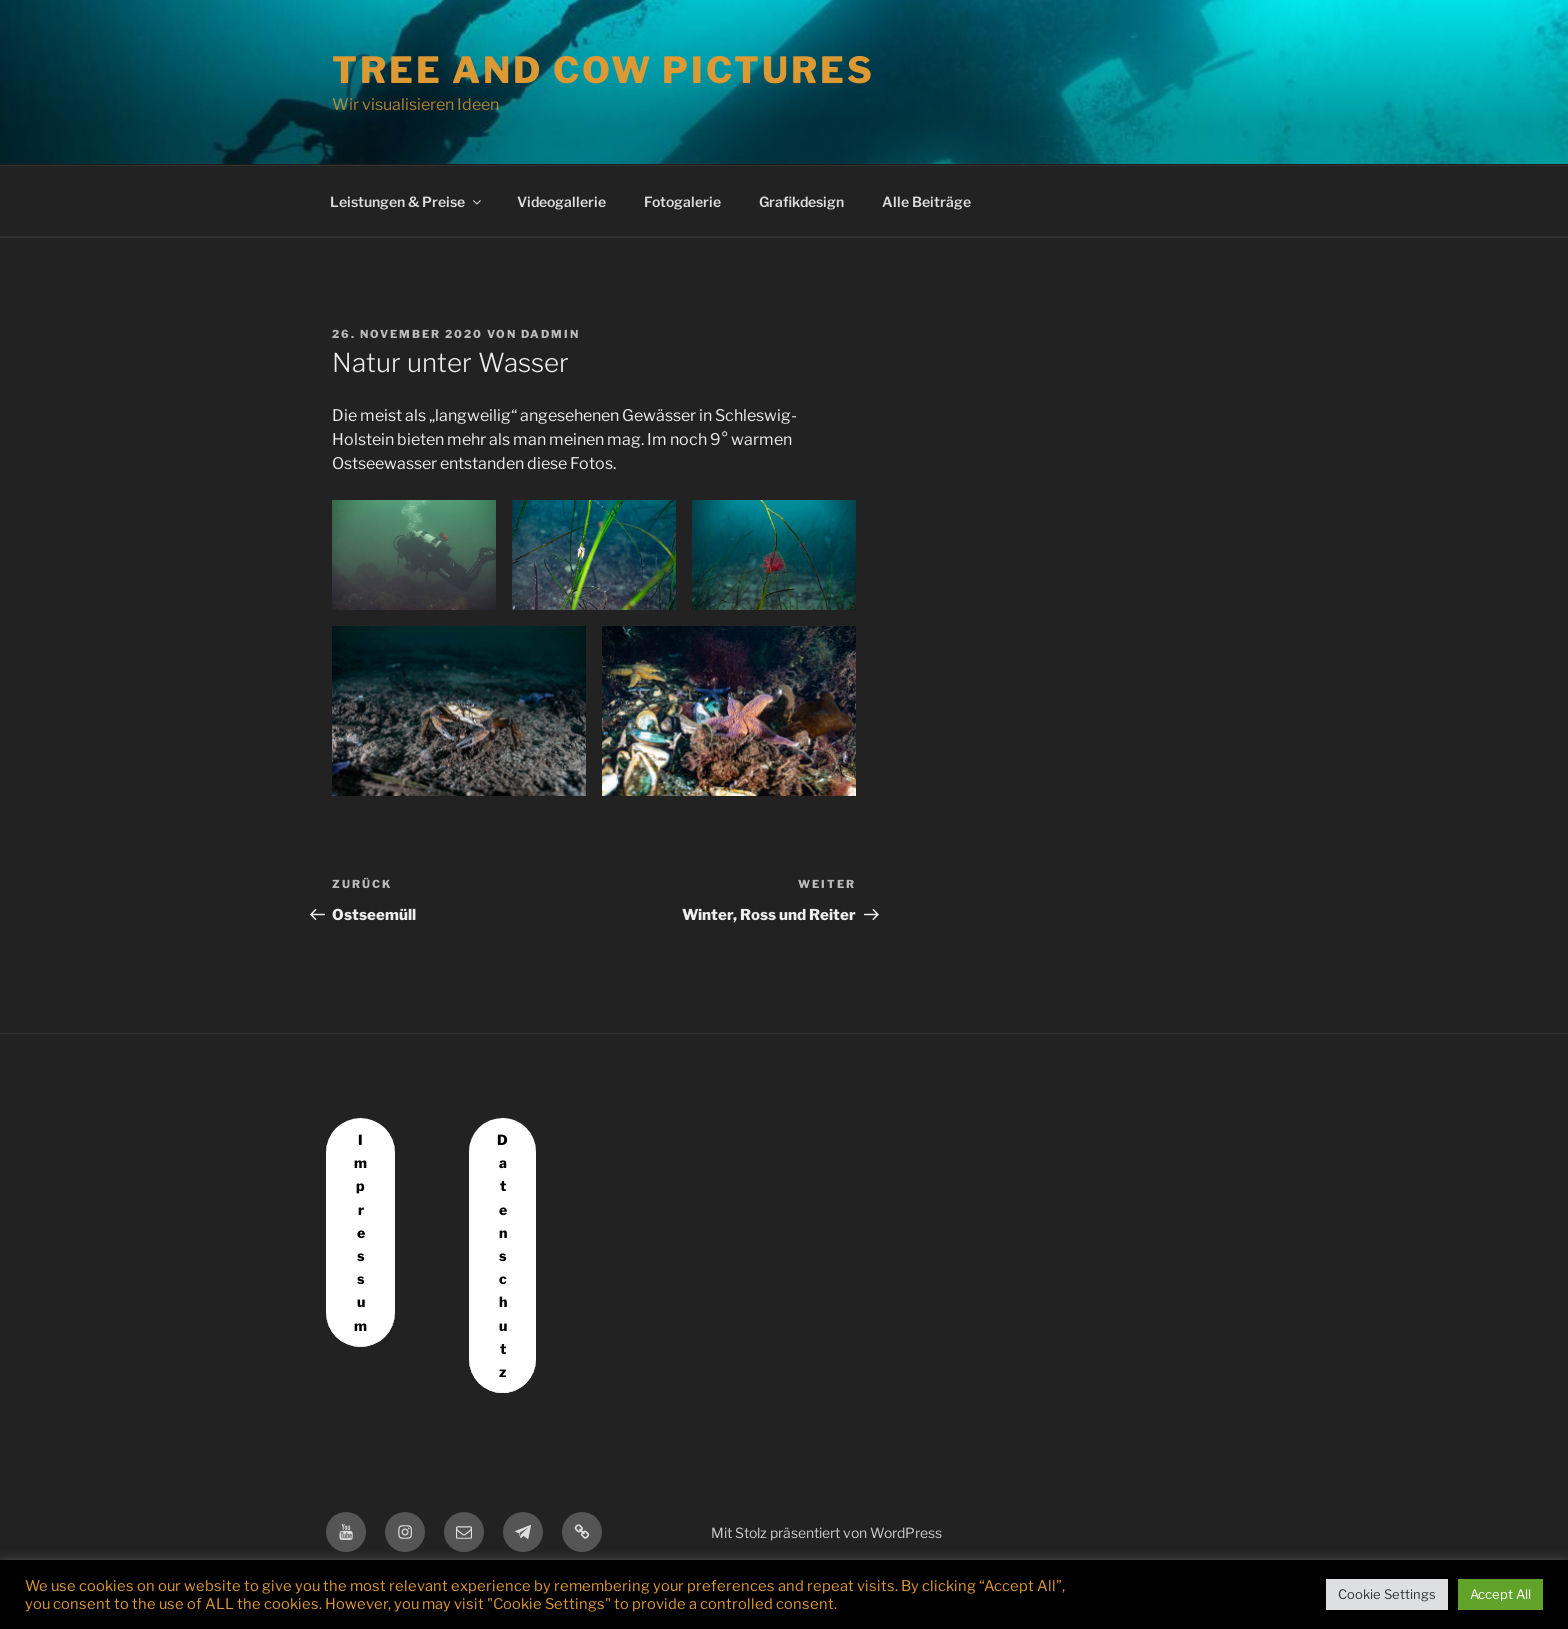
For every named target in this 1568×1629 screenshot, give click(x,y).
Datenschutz (502, 1255)
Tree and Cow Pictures (603, 70)
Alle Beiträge (926, 201)
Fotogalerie (682, 201)
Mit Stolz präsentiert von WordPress (826, 1532)
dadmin (550, 334)
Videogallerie (561, 201)
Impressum (360, 1232)
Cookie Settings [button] (1387, 1594)
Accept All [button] (1500, 1594)
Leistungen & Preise (407, 201)
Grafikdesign (801, 201)
